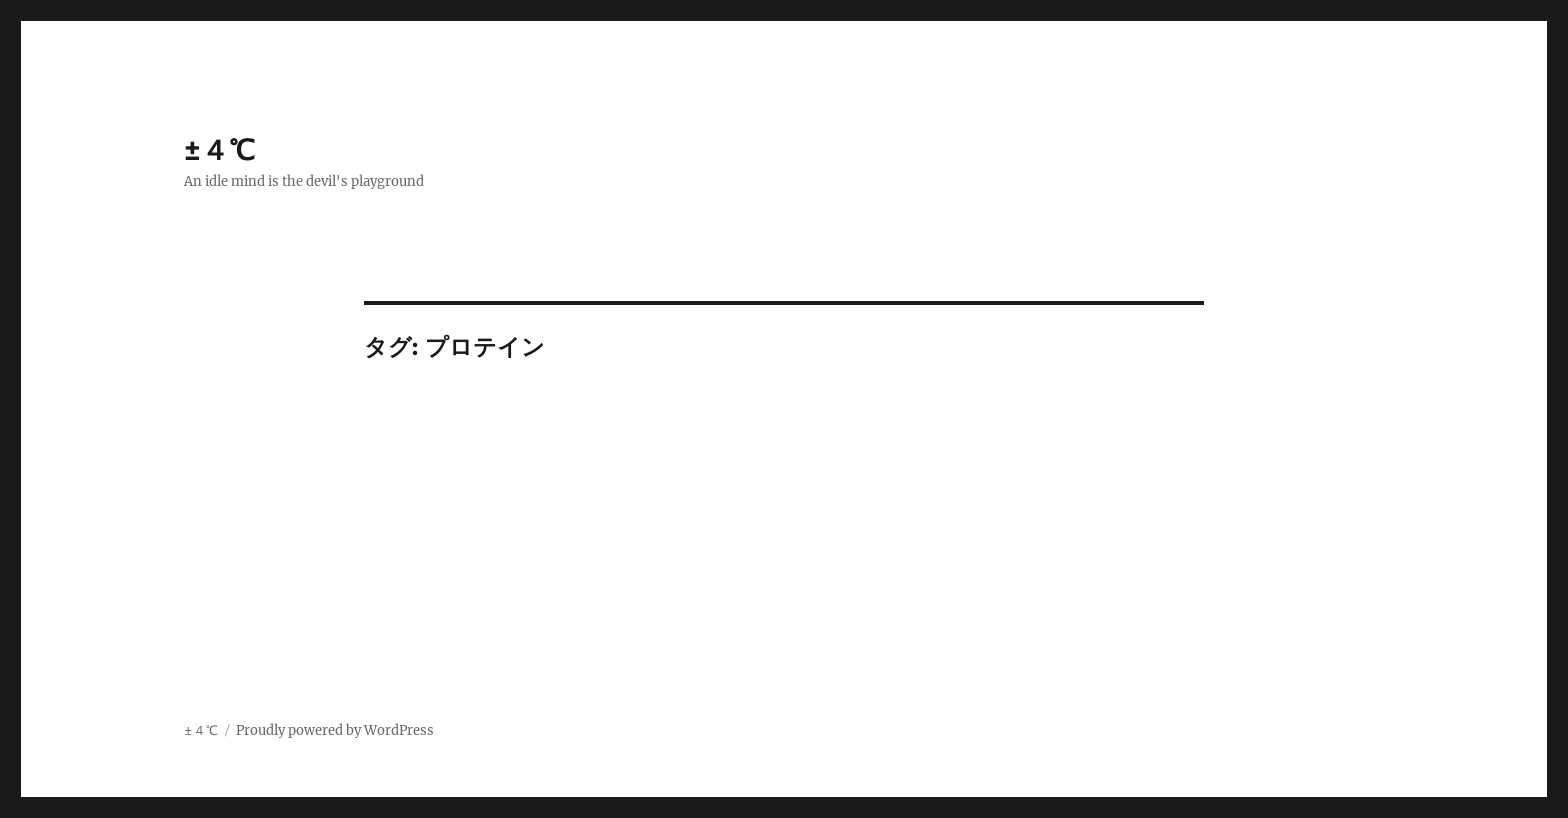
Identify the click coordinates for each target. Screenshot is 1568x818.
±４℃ (219, 150)
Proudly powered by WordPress (335, 730)
